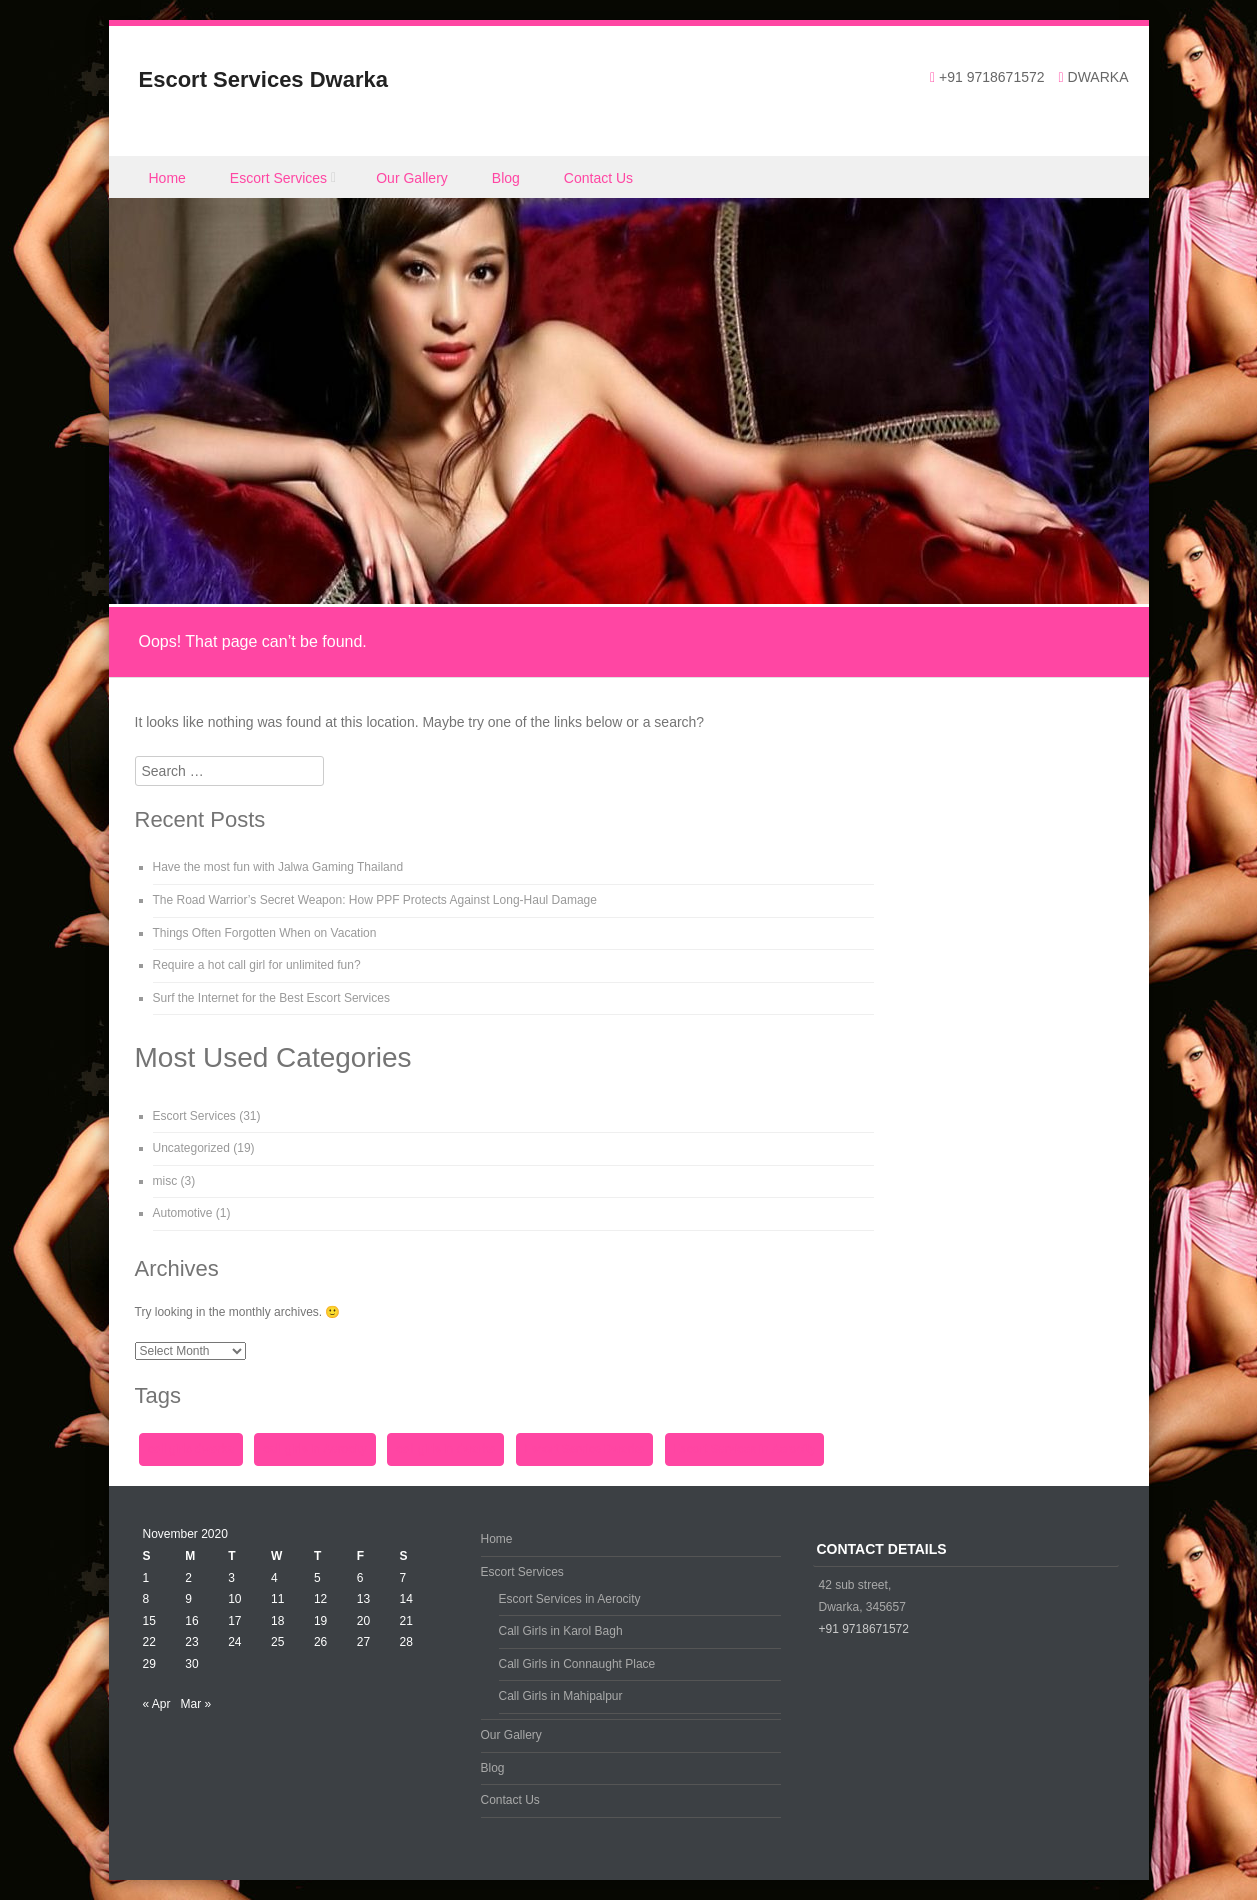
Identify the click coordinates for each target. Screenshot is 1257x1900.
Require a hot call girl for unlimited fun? (257, 965)
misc (165, 1181)
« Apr (157, 1704)
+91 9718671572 (864, 1629)
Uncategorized (191, 1148)
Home (167, 178)
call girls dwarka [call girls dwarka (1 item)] (191, 1449)
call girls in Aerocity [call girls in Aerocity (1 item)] (315, 1449)
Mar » (196, 1704)
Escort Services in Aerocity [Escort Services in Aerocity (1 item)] (745, 1449)
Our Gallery (412, 178)
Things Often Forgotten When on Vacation (265, 933)
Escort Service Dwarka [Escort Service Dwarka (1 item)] (585, 1449)
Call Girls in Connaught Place (577, 1664)
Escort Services (278, 178)
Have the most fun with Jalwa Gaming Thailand (278, 867)
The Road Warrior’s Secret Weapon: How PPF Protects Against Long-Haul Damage (375, 900)
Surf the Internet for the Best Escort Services (271, 998)
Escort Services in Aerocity (570, 1599)
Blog (506, 178)
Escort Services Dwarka (264, 79)
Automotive (183, 1213)
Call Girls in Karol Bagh (561, 1631)
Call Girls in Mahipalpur (561, 1696)
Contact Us (598, 178)
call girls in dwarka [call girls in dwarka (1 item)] (445, 1449)
